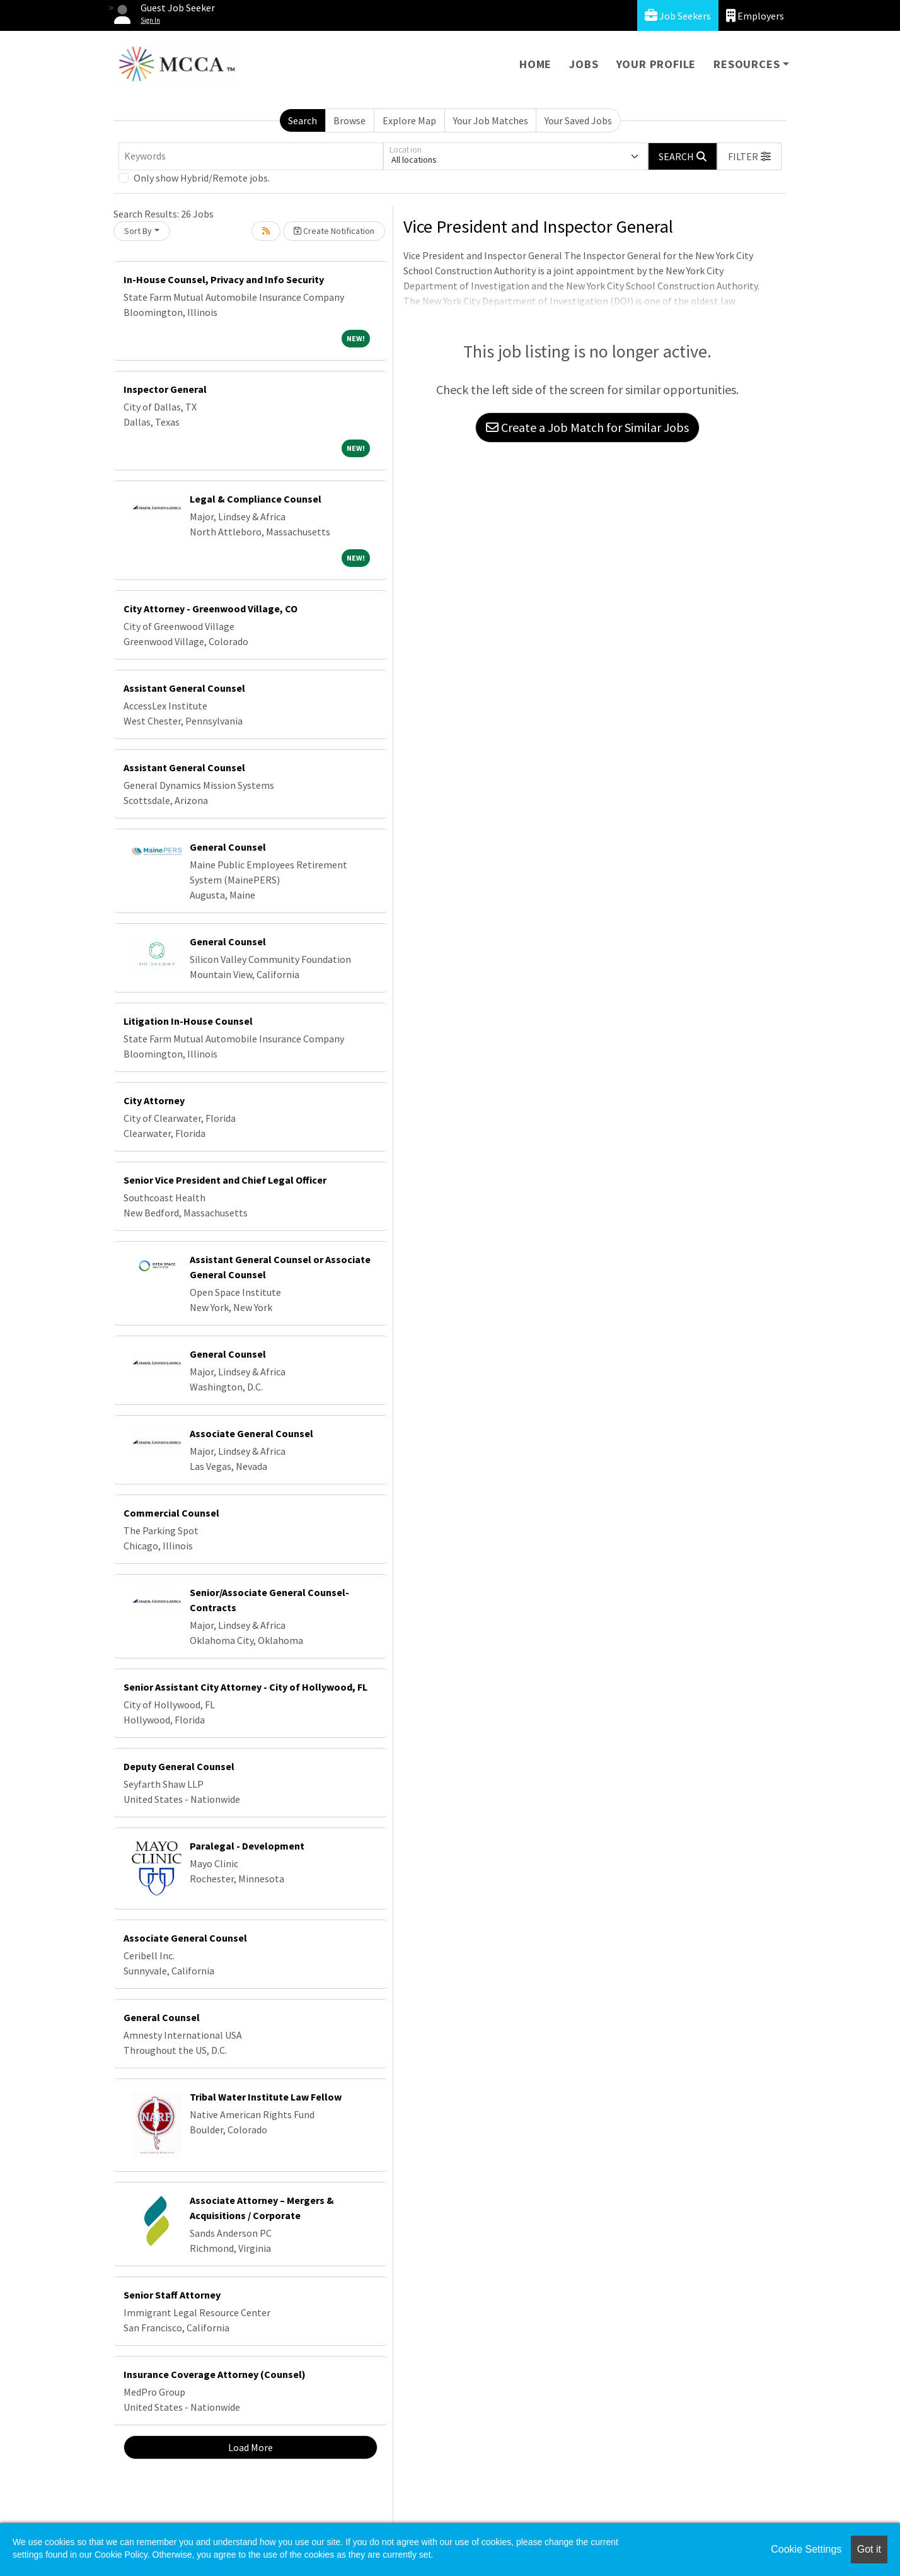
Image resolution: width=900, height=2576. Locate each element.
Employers (755, 15)
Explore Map (409, 120)
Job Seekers (678, 15)
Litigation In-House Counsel (188, 1021)
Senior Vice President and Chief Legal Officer (225, 1180)
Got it (869, 2549)
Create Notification (334, 230)
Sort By (138, 230)
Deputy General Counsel (179, 1766)
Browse (349, 120)
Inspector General (165, 389)
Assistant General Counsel (184, 688)
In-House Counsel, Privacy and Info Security (224, 279)
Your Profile (656, 64)
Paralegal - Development (247, 1845)
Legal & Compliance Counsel (255, 498)
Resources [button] (746, 64)
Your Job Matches (490, 120)
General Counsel (228, 847)
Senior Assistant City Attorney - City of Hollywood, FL (245, 1687)
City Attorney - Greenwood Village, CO (210, 608)
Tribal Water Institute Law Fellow (266, 2096)
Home (535, 64)
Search (302, 120)
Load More (250, 2447)
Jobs (583, 64)
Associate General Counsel (251, 1433)
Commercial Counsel (171, 1513)
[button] (749, 156)
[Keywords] (250, 156)
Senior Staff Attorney (172, 2294)
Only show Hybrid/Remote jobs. (202, 178)
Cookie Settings (806, 2549)
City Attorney (154, 1100)
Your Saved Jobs (578, 120)
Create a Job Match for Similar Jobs (587, 427)
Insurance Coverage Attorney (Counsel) (215, 2374)
